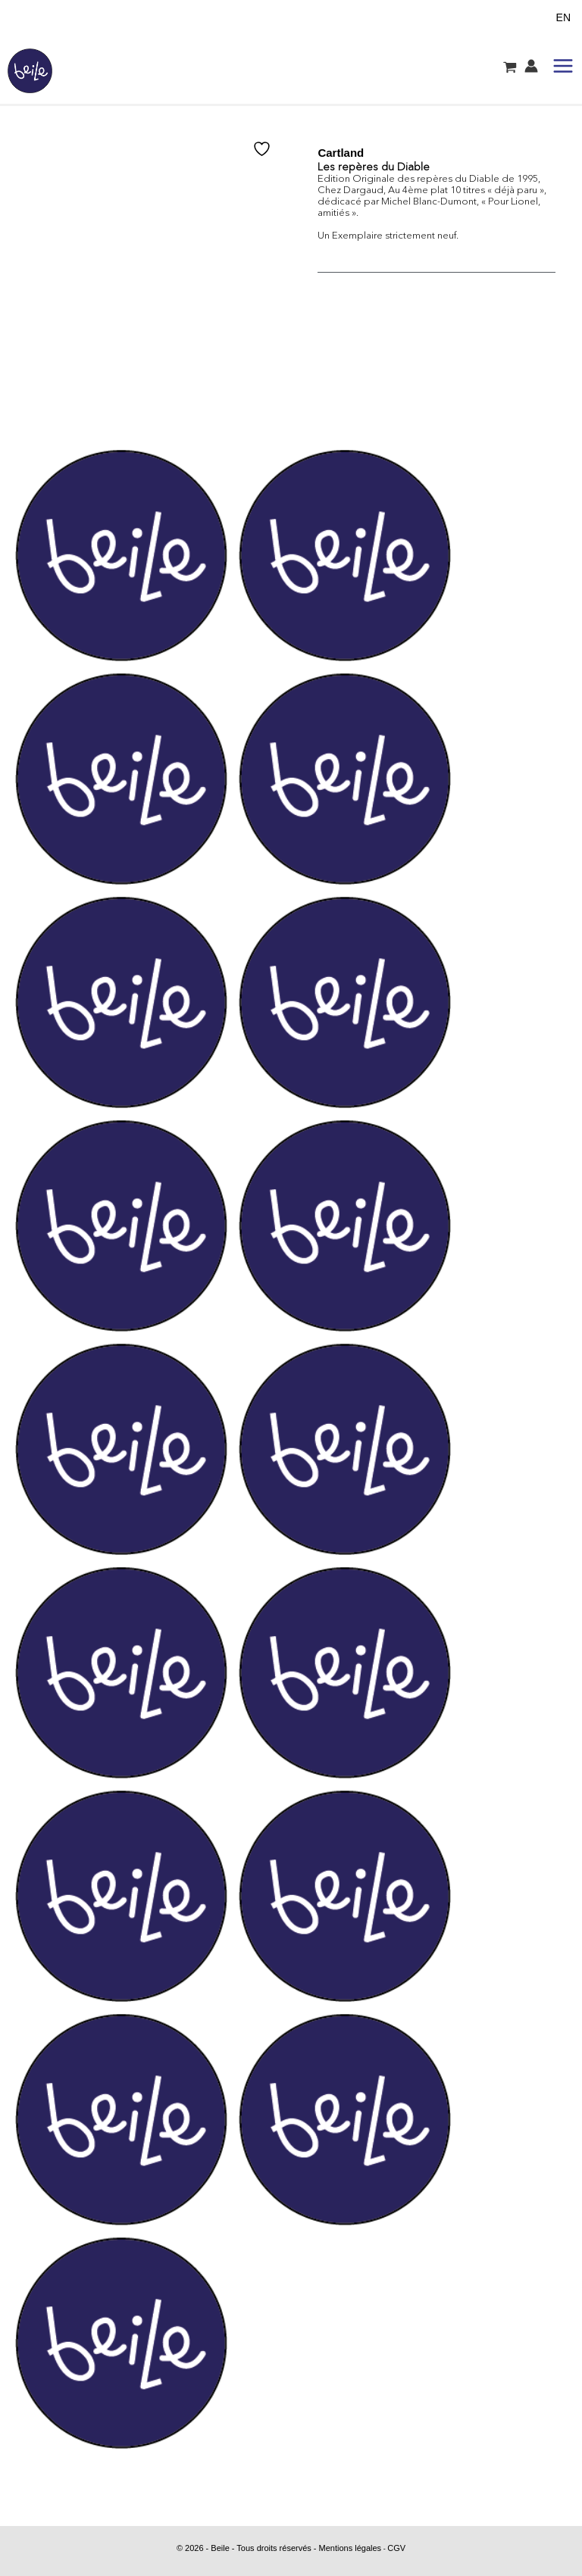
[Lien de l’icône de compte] (531, 66)
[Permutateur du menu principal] (562, 66)
